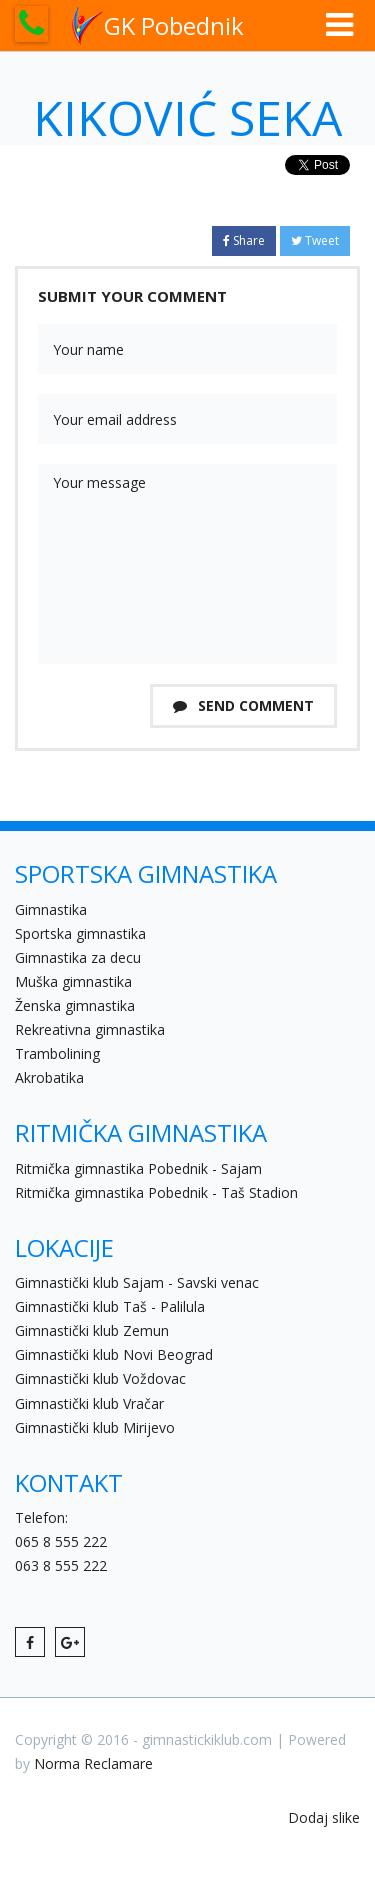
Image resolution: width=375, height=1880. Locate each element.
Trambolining (57, 1053)
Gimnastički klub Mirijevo (95, 1427)
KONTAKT (69, 1482)
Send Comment (243, 705)
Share (244, 240)
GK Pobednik (157, 26)
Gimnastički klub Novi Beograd (114, 1354)
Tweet (315, 240)
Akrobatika (49, 1077)
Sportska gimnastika (80, 933)
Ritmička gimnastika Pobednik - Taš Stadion (156, 1192)
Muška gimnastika (73, 981)
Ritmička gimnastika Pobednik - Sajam (138, 1168)
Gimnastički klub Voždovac (100, 1378)
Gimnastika (51, 909)
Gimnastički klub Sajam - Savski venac (137, 1282)
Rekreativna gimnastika (90, 1029)
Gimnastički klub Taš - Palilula (110, 1306)
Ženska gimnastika (75, 1005)
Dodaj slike (324, 1817)
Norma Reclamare (93, 1763)
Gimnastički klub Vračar (89, 1403)
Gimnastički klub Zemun (92, 1330)
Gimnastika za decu (78, 957)
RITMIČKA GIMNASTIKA (141, 1132)
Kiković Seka (187, 117)
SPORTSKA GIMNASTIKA (146, 873)
